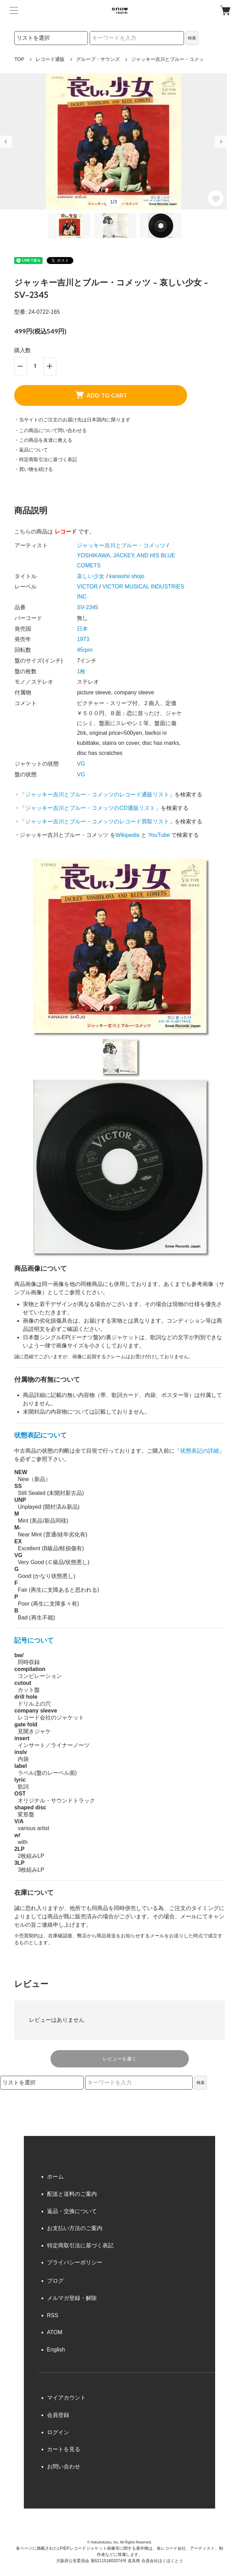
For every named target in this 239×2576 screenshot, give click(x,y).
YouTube (159, 835)
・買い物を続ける (33, 469)
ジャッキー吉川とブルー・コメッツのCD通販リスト (90, 808)
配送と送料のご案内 (72, 2194)
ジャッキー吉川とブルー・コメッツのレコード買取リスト (97, 821)
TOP (19, 59)
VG (81, 764)
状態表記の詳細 (199, 1451)
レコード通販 (50, 59)
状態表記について (40, 1435)
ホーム (55, 2177)
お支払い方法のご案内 (74, 2228)
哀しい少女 (90, 576)
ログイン (58, 2432)
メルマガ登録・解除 (72, 2298)
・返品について (31, 450)
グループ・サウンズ (98, 59)
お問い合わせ (63, 2466)
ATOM (55, 2332)
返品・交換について (72, 2211)
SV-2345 (87, 607)
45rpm (84, 650)
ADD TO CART (101, 394)
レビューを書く (120, 2059)
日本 (82, 629)
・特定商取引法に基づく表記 (45, 459)
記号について (34, 1640)
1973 (83, 639)
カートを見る (63, 2449)
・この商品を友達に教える (43, 440)
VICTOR (87, 587)
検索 (192, 38)
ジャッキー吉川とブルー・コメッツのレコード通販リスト (97, 794)
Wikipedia (127, 835)
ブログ (55, 2281)
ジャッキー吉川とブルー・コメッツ (121, 545)
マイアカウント (66, 2398)
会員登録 (58, 2415)
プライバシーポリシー (74, 2262)
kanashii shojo (126, 576)
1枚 (81, 671)
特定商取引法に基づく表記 (80, 2245)
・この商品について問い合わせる (50, 430)
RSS (52, 2315)
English (56, 2350)
